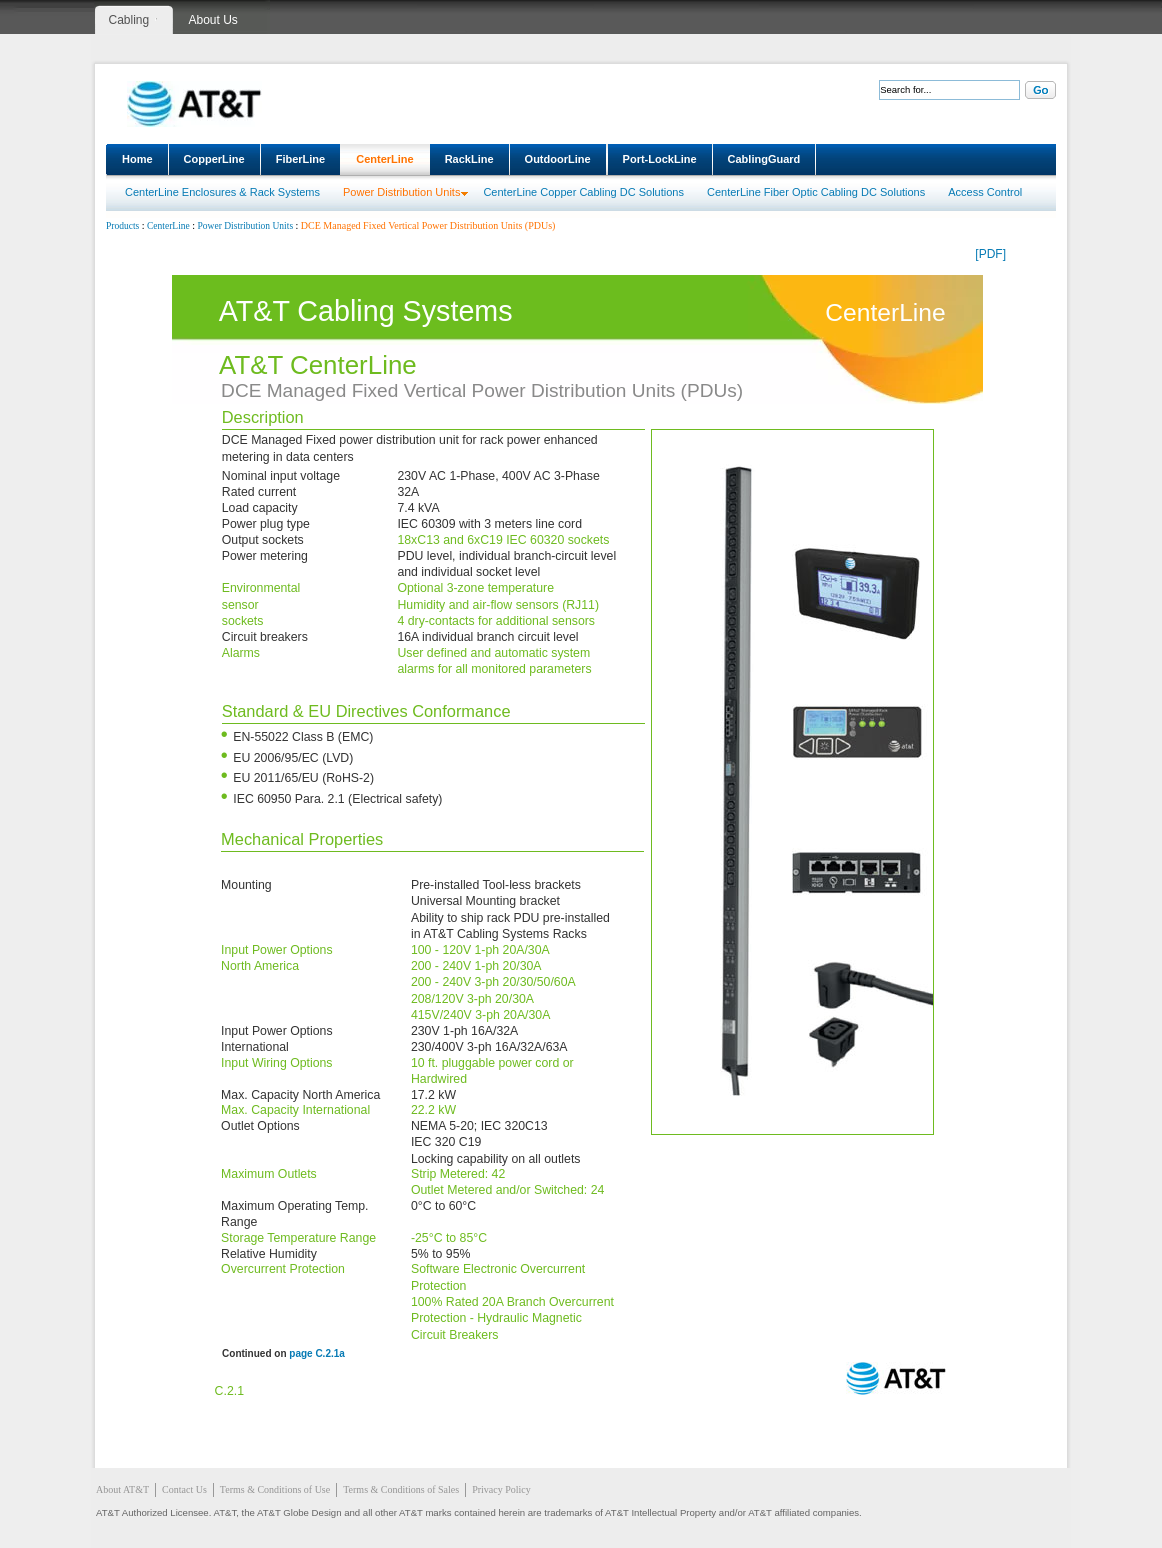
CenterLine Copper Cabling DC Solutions (583, 192)
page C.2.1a (317, 1353)
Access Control (985, 192)
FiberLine (301, 159)
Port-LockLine (660, 159)
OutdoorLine (558, 159)
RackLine (469, 159)
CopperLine (214, 159)
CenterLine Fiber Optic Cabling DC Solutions (816, 192)
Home (137, 159)
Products (122, 226)
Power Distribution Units (401, 192)
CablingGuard (764, 159)
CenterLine (384, 159)
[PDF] (990, 254)
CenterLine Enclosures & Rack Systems (222, 192)
